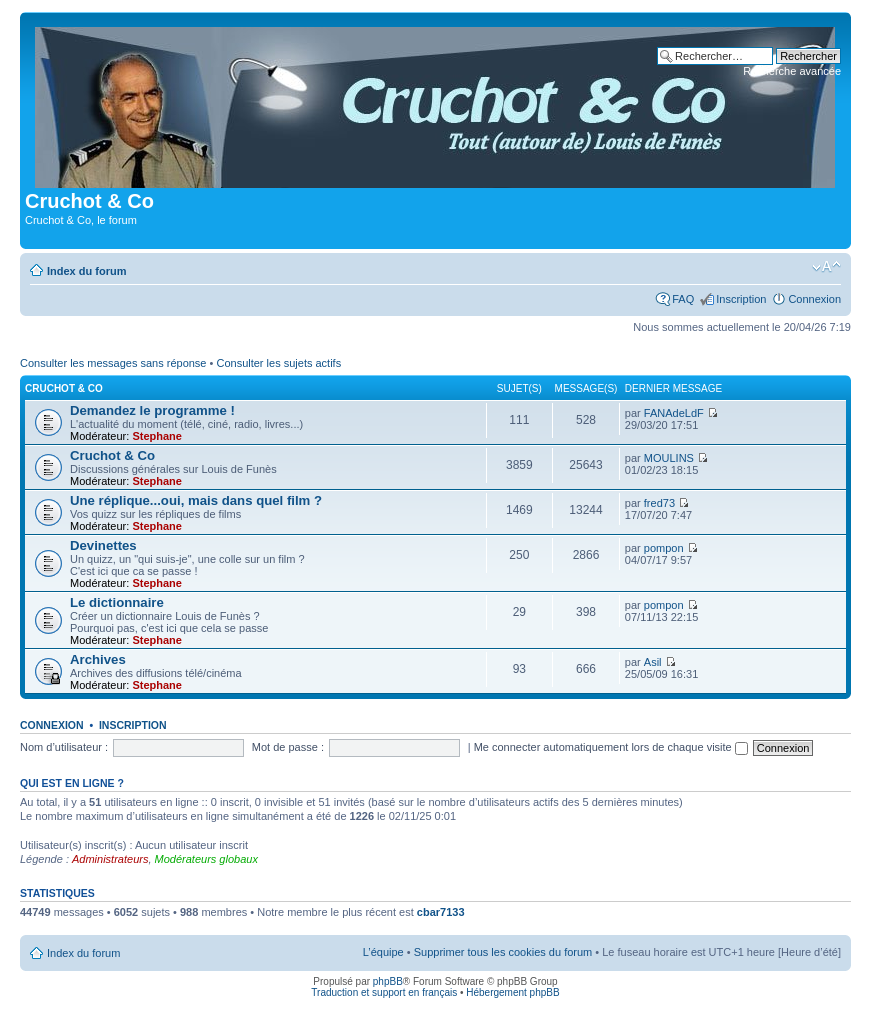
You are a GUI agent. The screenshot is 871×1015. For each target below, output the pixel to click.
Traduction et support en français (384, 992)
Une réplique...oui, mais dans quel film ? (196, 500)
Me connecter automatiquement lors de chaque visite (611, 747)
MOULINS (669, 458)
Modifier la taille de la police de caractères (826, 267)
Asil (653, 662)
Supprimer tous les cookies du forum (503, 952)
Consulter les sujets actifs (278, 363)
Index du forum (86, 271)
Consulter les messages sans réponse (113, 363)
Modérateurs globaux (206, 859)
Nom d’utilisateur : (64, 747)
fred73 (659, 503)
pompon (664, 548)
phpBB (388, 981)
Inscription (741, 299)
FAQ (683, 299)
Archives (98, 659)
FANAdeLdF (674, 413)
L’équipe (383, 952)
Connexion (814, 299)
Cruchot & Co (64, 388)
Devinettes (103, 545)
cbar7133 (441, 912)
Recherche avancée (792, 71)
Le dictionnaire (117, 602)
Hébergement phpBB (512, 992)
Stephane (157, 436)
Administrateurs (110, 859)
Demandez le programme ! (152, 410)
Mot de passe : (288, 747)
